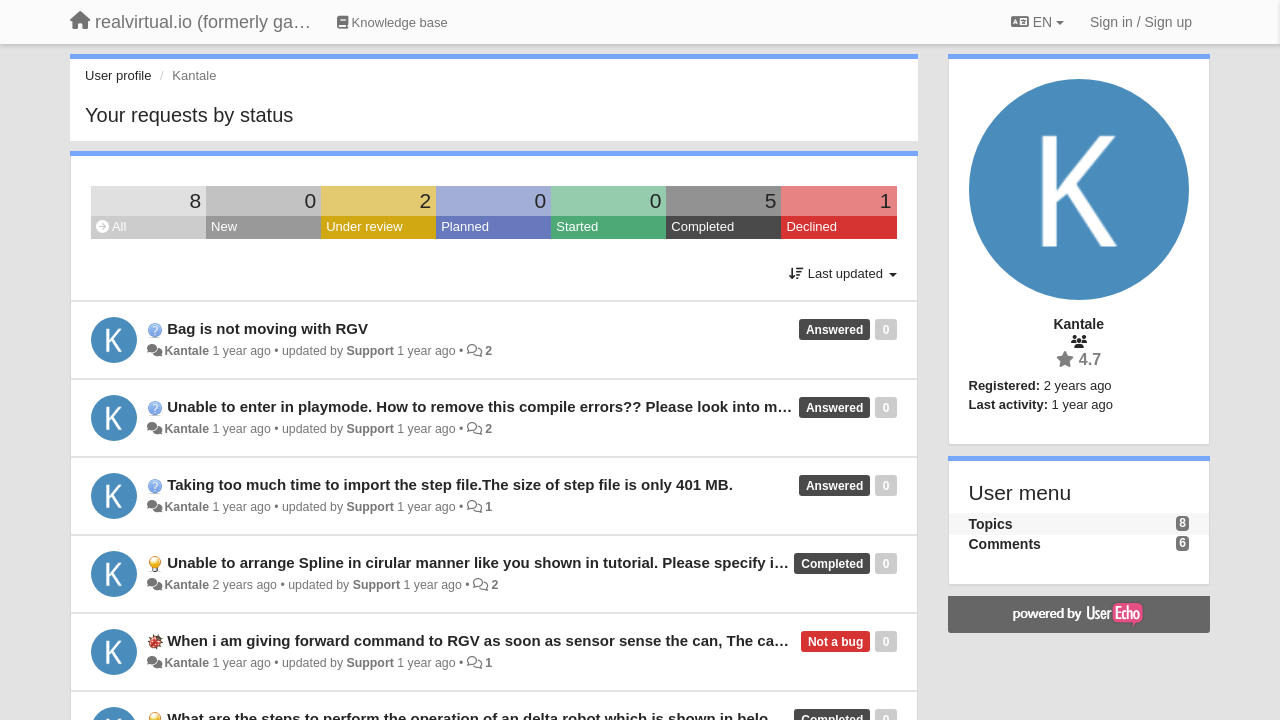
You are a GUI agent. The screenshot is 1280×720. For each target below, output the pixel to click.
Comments (1005, 544)
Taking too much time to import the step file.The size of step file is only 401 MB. (450, 484)
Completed (702, 226)
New (224, 226)
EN (1037, 22)
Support (370, 351)
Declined (811, 226)
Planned (465, 226)
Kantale (186, 351)
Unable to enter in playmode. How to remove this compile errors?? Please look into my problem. (510, 406)
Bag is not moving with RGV (267, 328)
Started (577, 226)
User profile (118, 75)
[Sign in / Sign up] (1141, 22)
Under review (364, 226)
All (111, 226)
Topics (991, 524)
